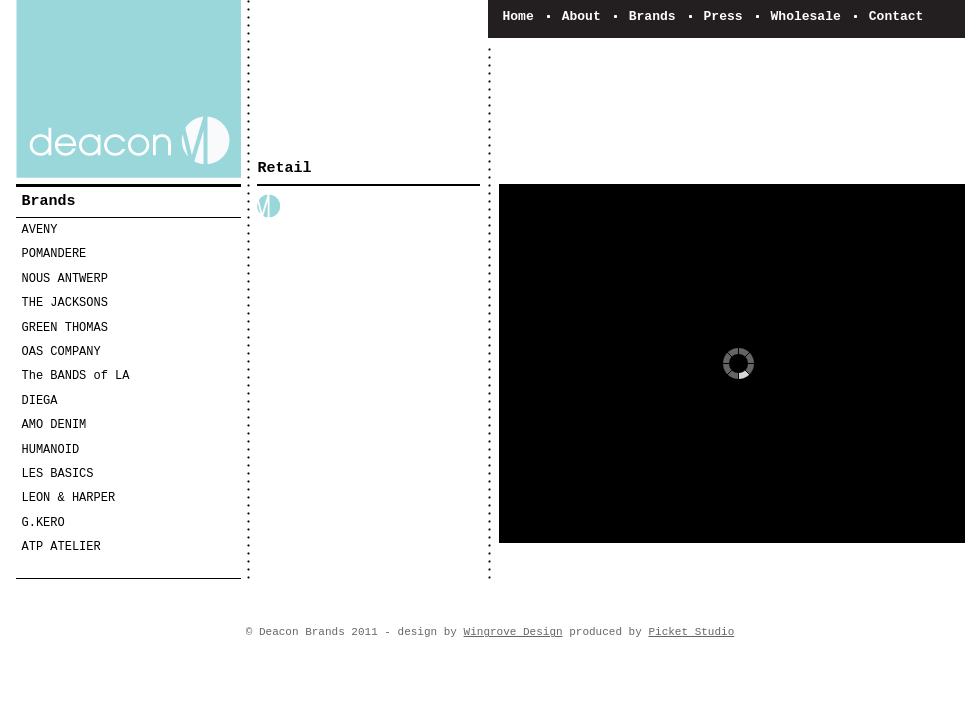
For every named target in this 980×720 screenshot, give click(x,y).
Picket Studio (691, 632)
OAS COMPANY (61, 352)
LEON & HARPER (69, 498)
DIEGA (40, 401)
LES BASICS (58, 474)
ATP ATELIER (61, 547)
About (581, 16)
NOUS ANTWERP (65, 279)
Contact (896, 16)
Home (518, 16)
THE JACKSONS (65, 303)
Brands (652, 16)
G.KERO (43, 523)
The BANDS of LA (76, 376)
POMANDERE (54, 254)
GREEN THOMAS (65, 328)
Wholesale (806, 16)
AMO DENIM (54, 425)
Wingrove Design (513, 632)
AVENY (40, 230)
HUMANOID (51, 450)
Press (723, 16)
